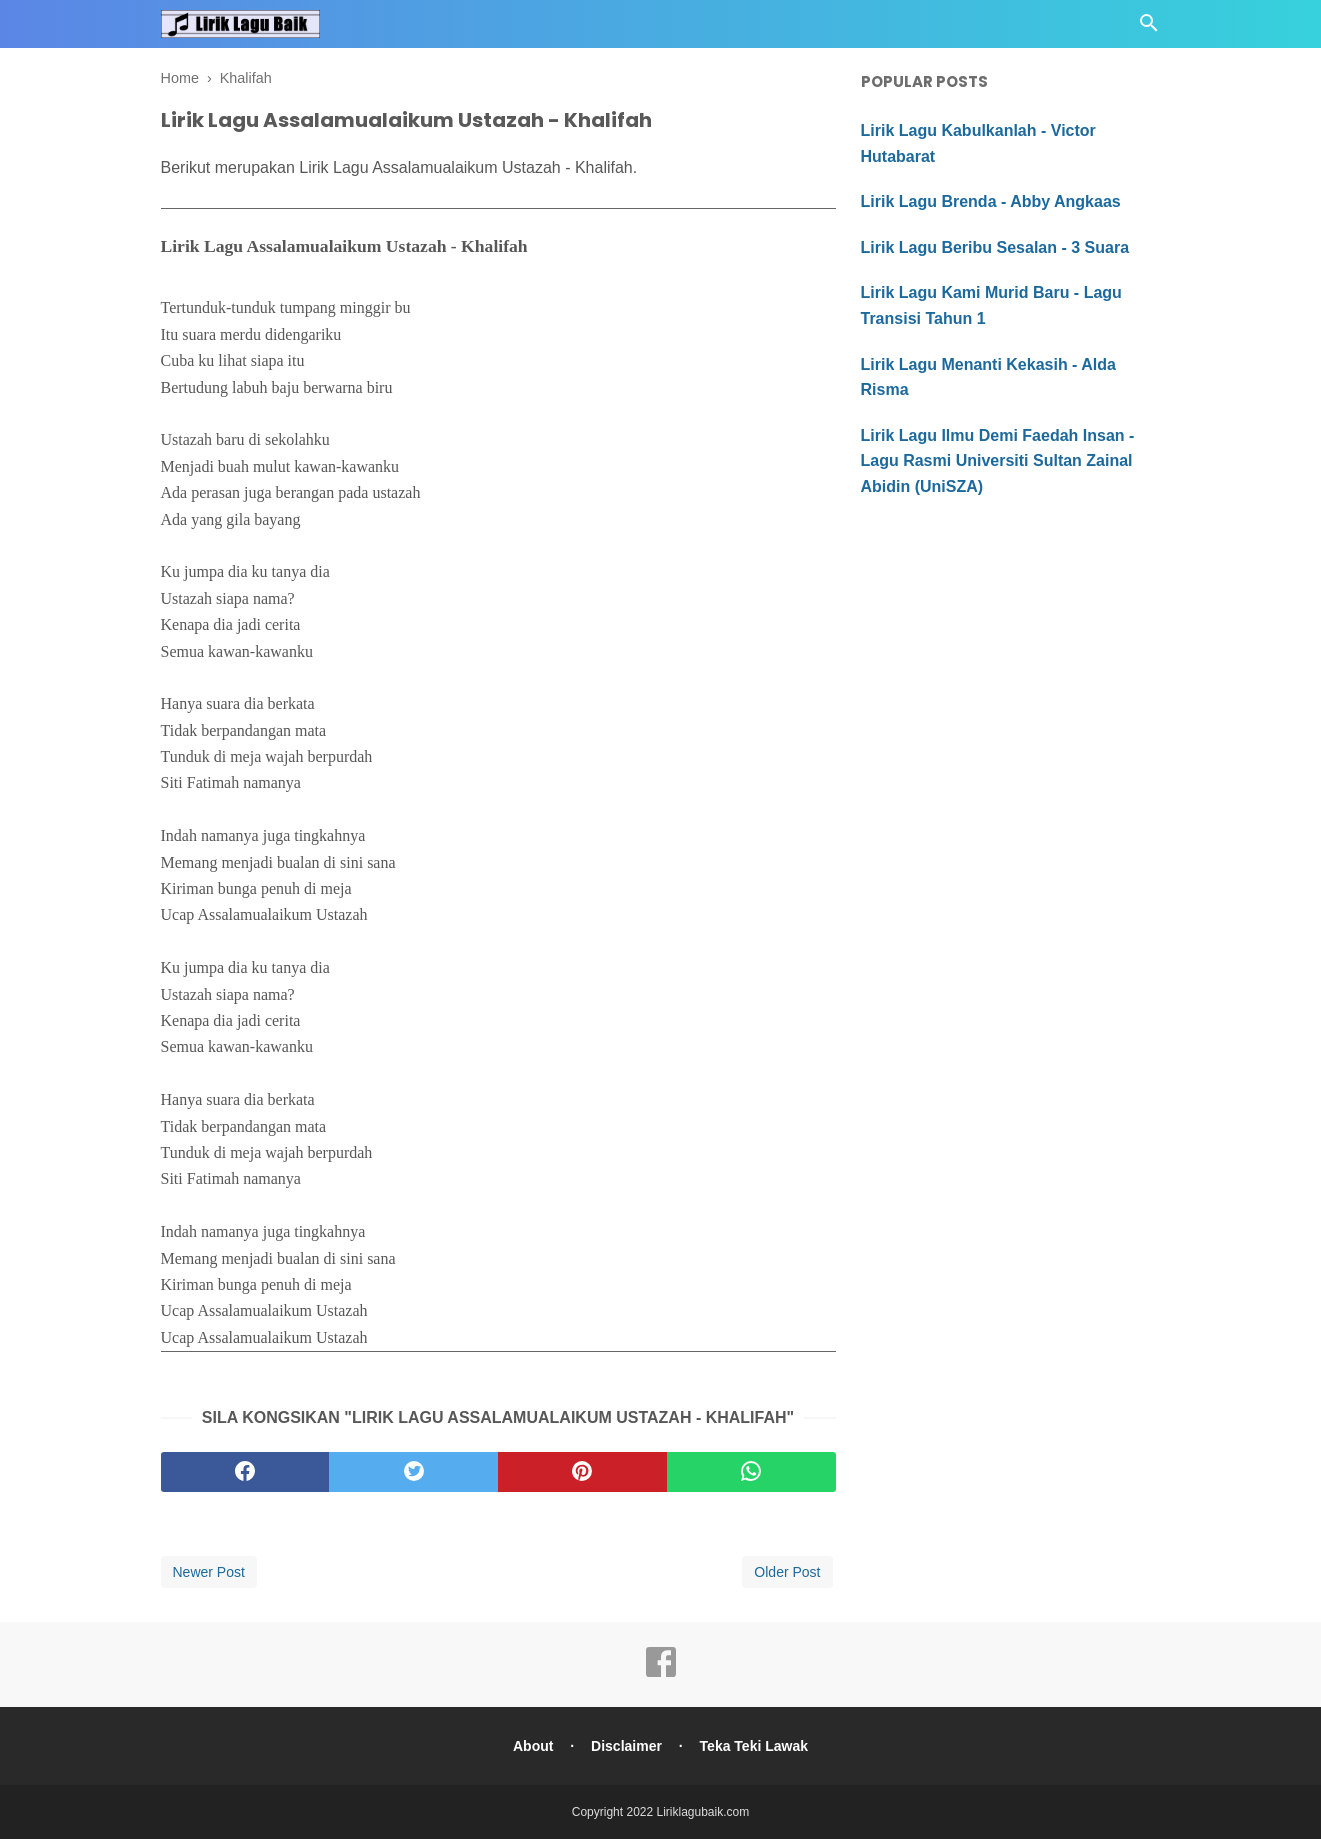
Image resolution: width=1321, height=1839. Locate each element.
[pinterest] (582, 1472)
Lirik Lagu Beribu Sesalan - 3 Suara (995, 247)
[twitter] (413, 1472)
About (533, 1746)
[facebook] (245, 1472)
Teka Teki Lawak (754, 1746)
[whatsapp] (751, 1472)
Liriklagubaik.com (703, 1812)
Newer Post (209, 1572)
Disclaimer (626, 1746)
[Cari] (1149, 28)
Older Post (787, 1572)
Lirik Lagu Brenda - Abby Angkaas (991, 201)
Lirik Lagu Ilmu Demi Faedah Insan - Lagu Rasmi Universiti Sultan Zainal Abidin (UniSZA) (998, 461)
